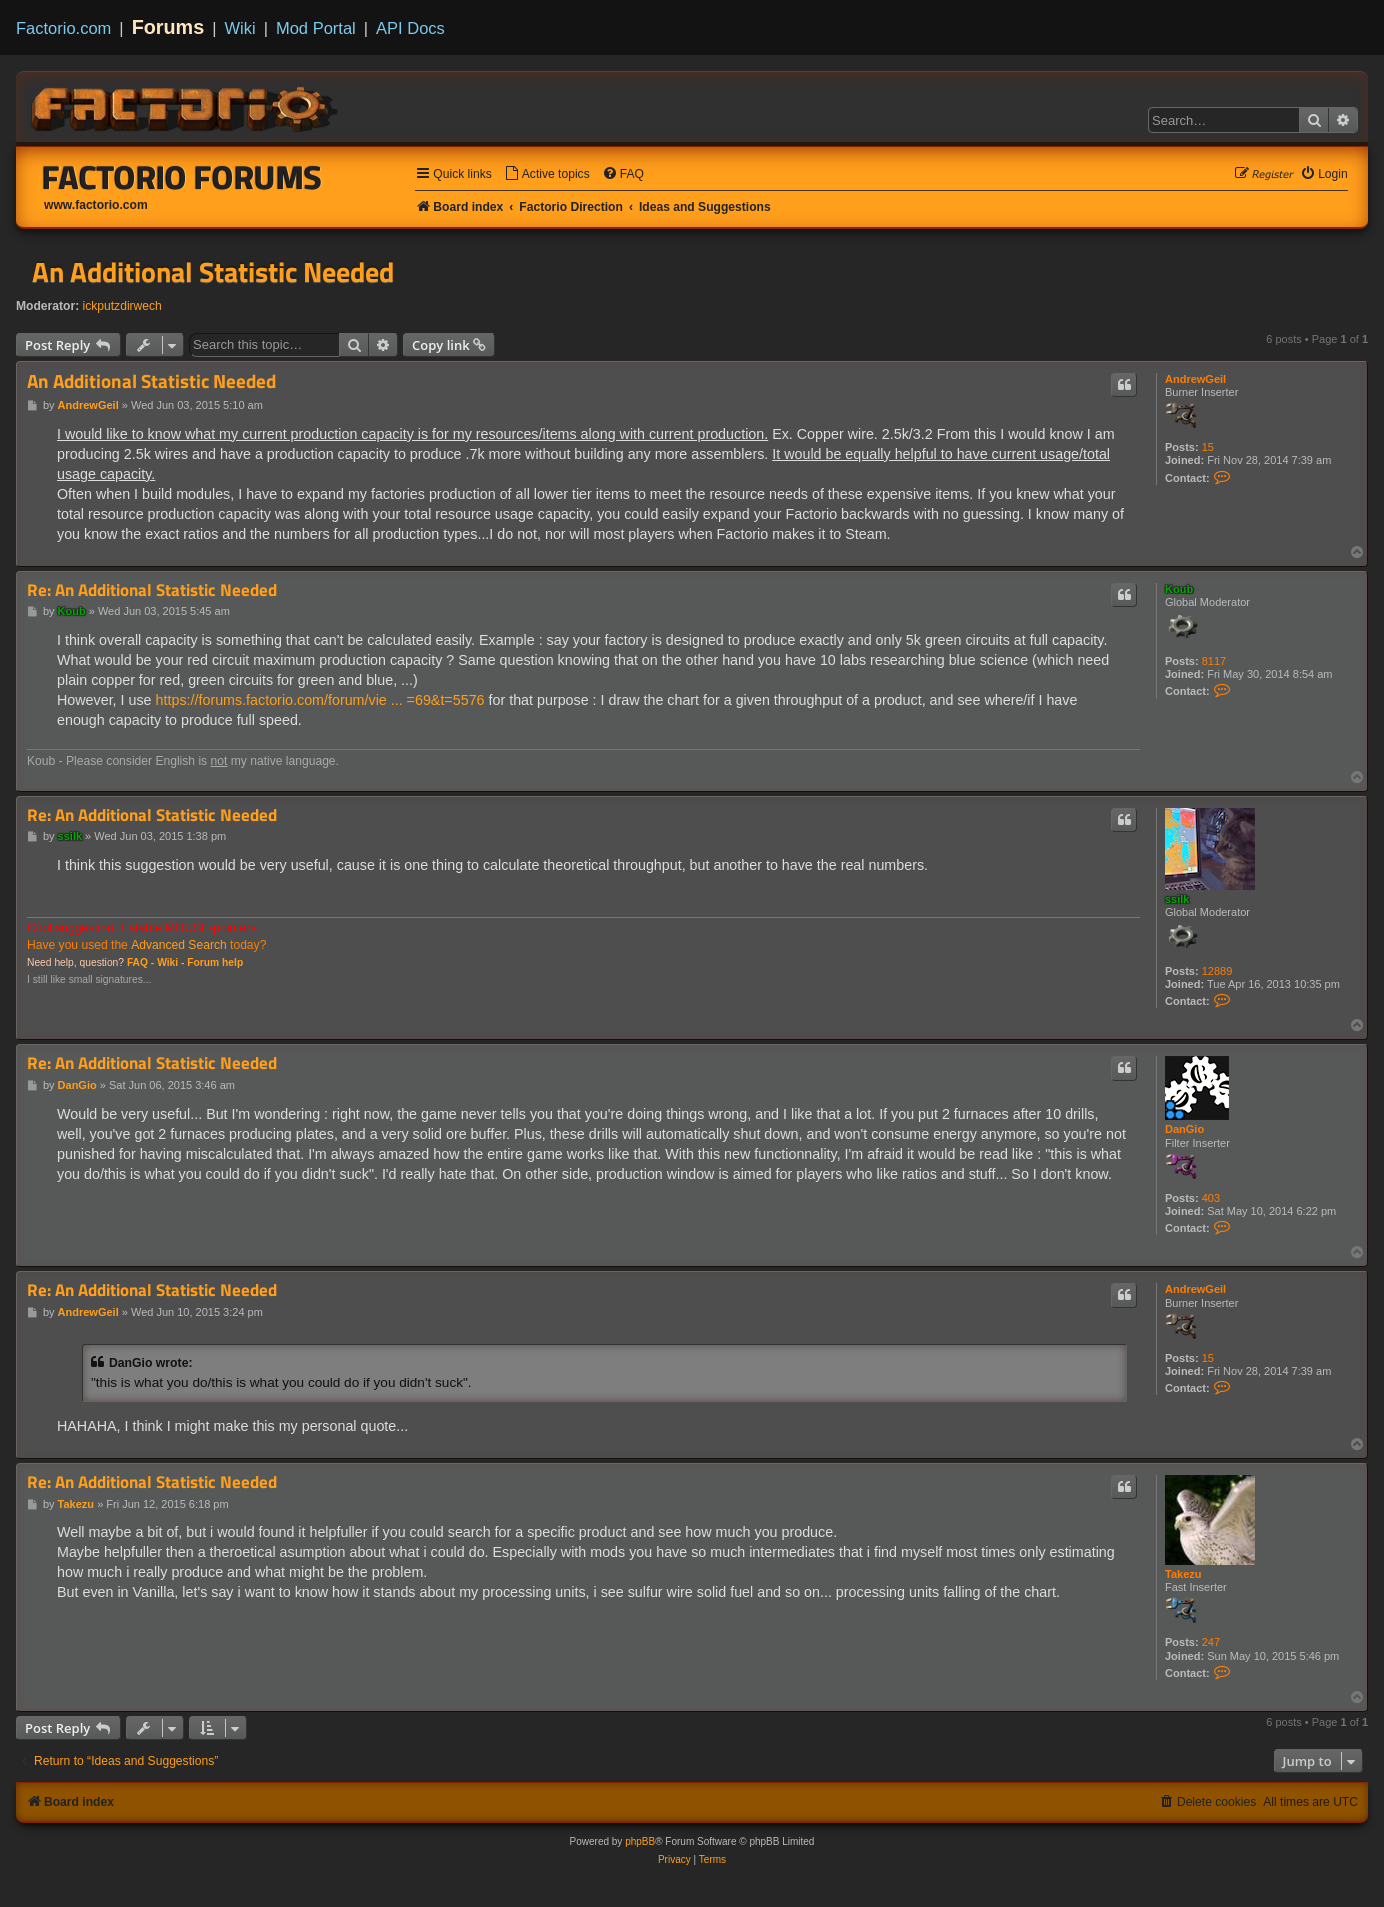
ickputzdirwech (122, 306)
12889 (1217, 971)
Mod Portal (316, 28)
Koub (1179, 589)
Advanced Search (178, 945)
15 (1208, 447)
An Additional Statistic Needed (213, 272)
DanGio (1184, 1129)
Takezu (1183, 1574)
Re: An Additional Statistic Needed (152, 590)
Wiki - (170, 962)
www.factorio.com (96, 205)
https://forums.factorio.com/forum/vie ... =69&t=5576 (320, 700)
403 (1211, 1198)
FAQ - (140, 962)
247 (1211, 1642)
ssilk (1177, 899)
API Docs (410, 28)
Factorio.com (63, 28)
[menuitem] (547, 174)
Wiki (240, 28)
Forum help (215, 962)
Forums (168, 27)
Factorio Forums (182, 177)
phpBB (640, 1841)
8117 (1214, 661)
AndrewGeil (1195, 379)
